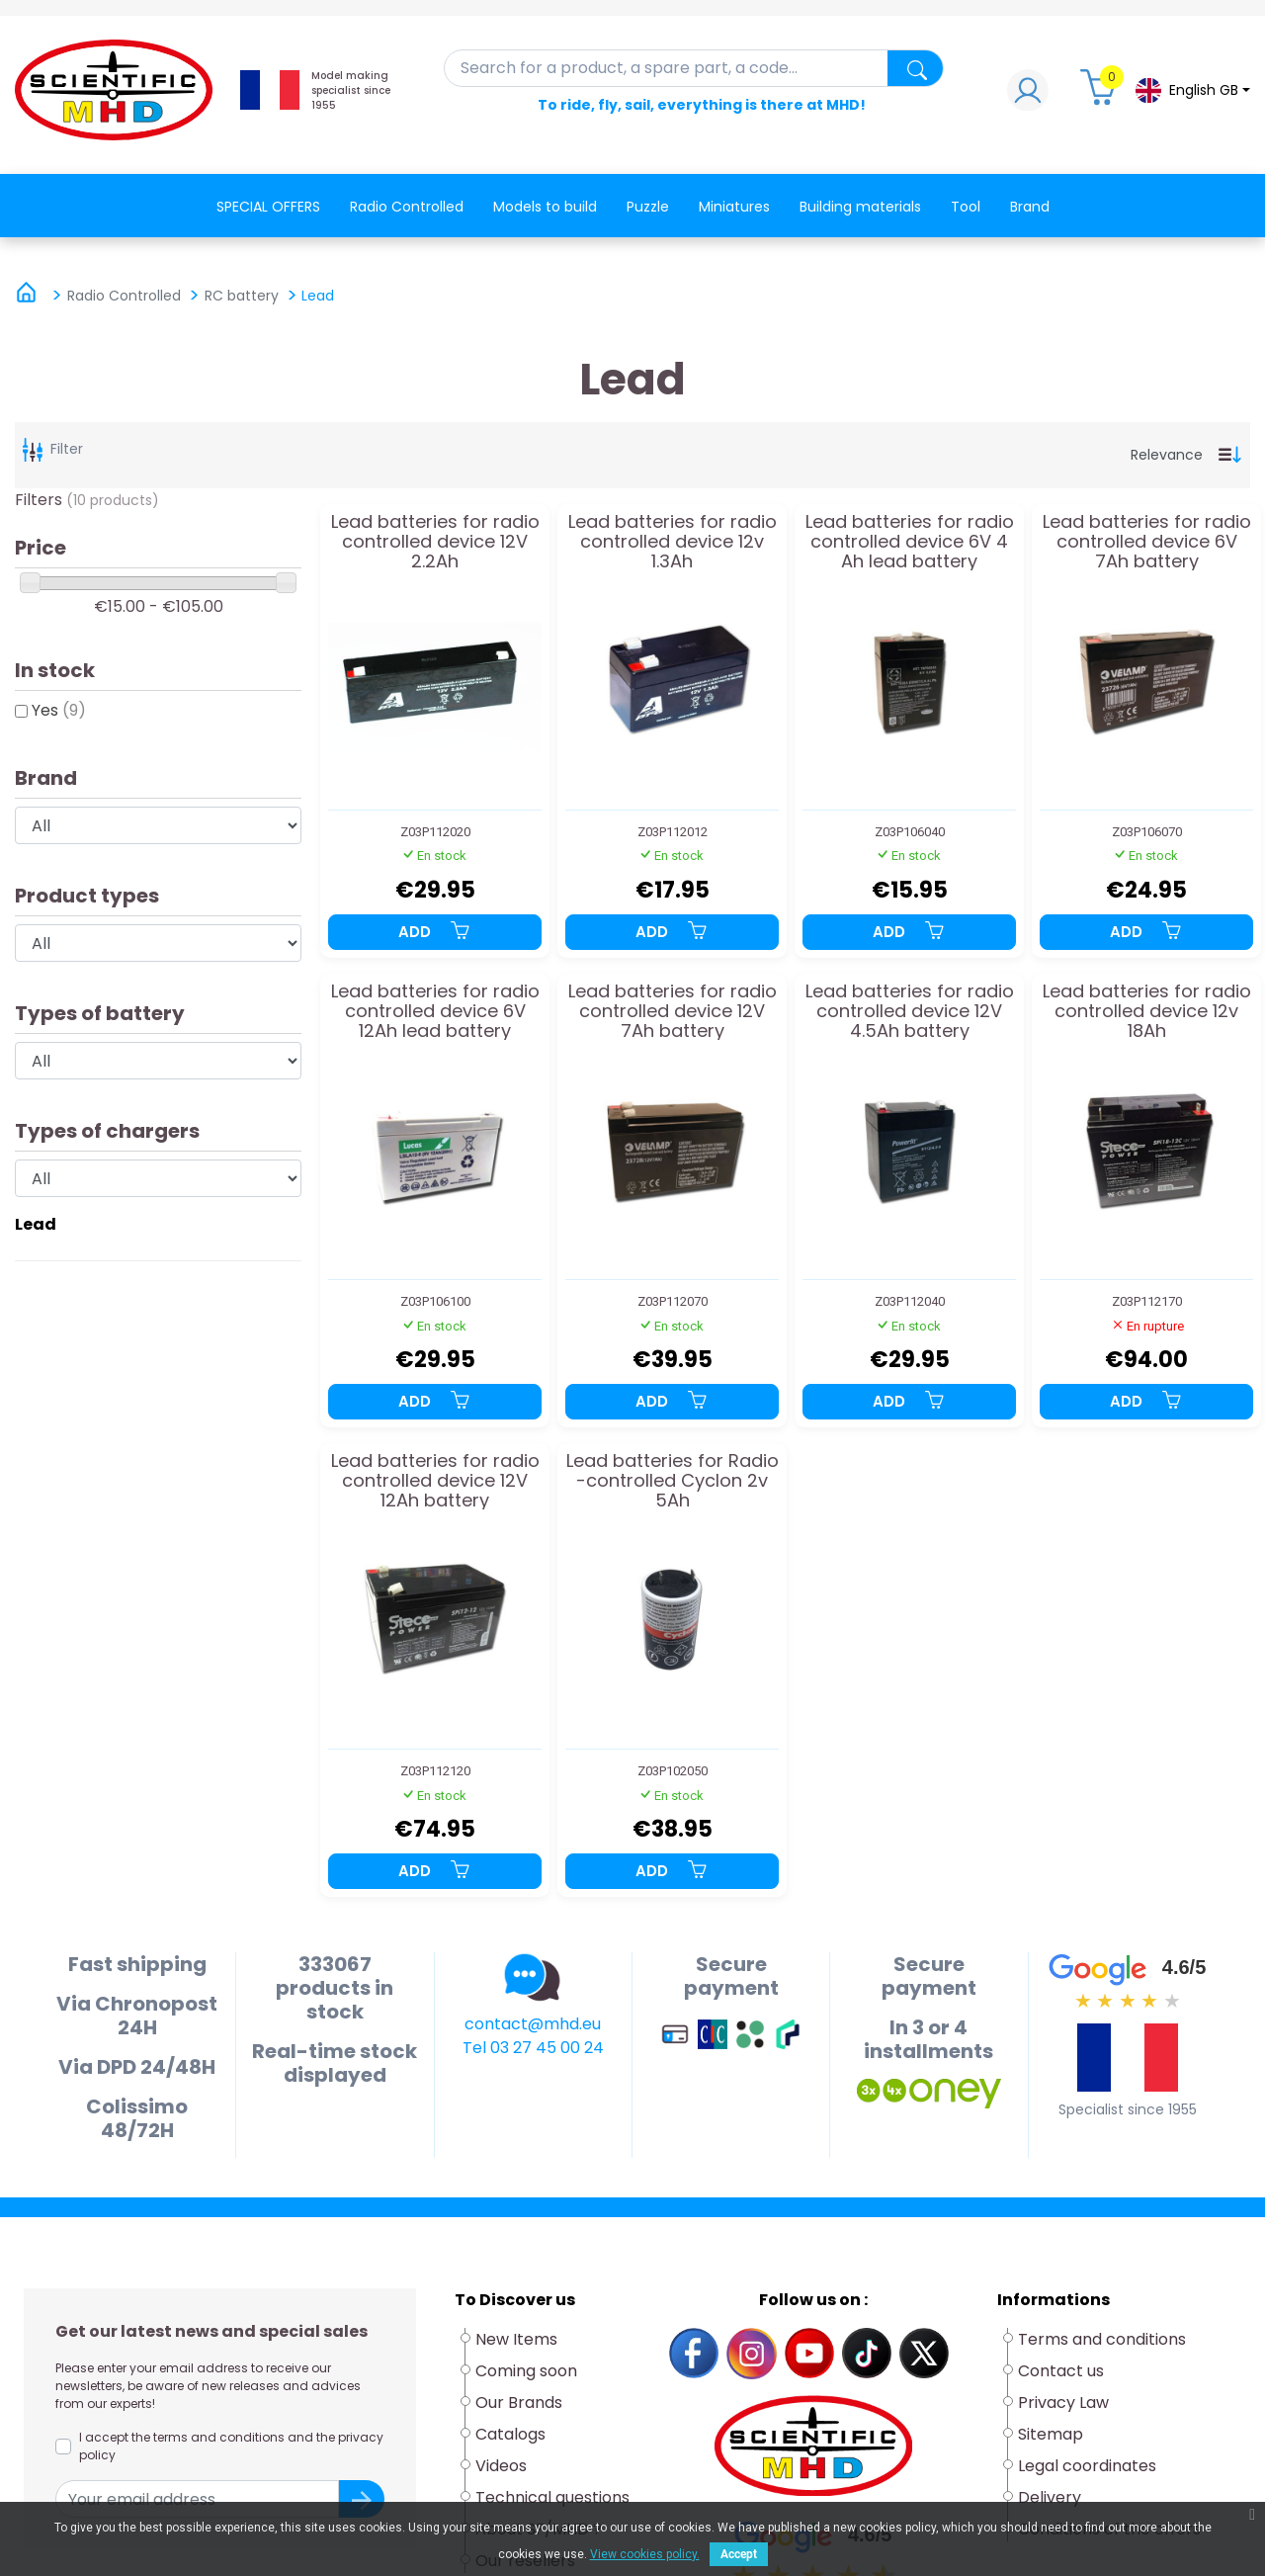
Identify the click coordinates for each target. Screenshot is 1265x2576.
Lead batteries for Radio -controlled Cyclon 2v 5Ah (672, 1480)
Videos (501, 2465)
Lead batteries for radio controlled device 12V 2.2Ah (435, 541)
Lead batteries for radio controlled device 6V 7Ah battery (1147, 541)
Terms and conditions (1102, 2339)
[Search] (694, 68)
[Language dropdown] (1192, 90)
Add (434, 931)
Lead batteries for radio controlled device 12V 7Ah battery (672, 1011)
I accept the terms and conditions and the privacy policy (231, 2446)
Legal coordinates (1087, 2465)
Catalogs (510, 2434)
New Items (516, 2339)
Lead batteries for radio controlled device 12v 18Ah (1147, 1011)
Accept (738, 2554)
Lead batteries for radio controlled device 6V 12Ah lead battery (435, 1011)
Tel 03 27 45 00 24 (533, 2047)
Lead (35, 1224)
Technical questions (552, 2497)
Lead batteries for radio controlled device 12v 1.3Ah (672, 541)
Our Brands (518, 2402)
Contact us (1061, 2371)
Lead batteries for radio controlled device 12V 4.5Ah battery (909, 1011)
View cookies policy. (645, 2554)
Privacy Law (1063, 2402)
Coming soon (526, 2371)
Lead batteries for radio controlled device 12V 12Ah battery (435, 1480)
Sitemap (1050, 2434)
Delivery (1049, 2497)
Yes (59, 710)
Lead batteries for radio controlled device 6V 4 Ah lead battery (909, 541)
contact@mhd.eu (532, 2024)
